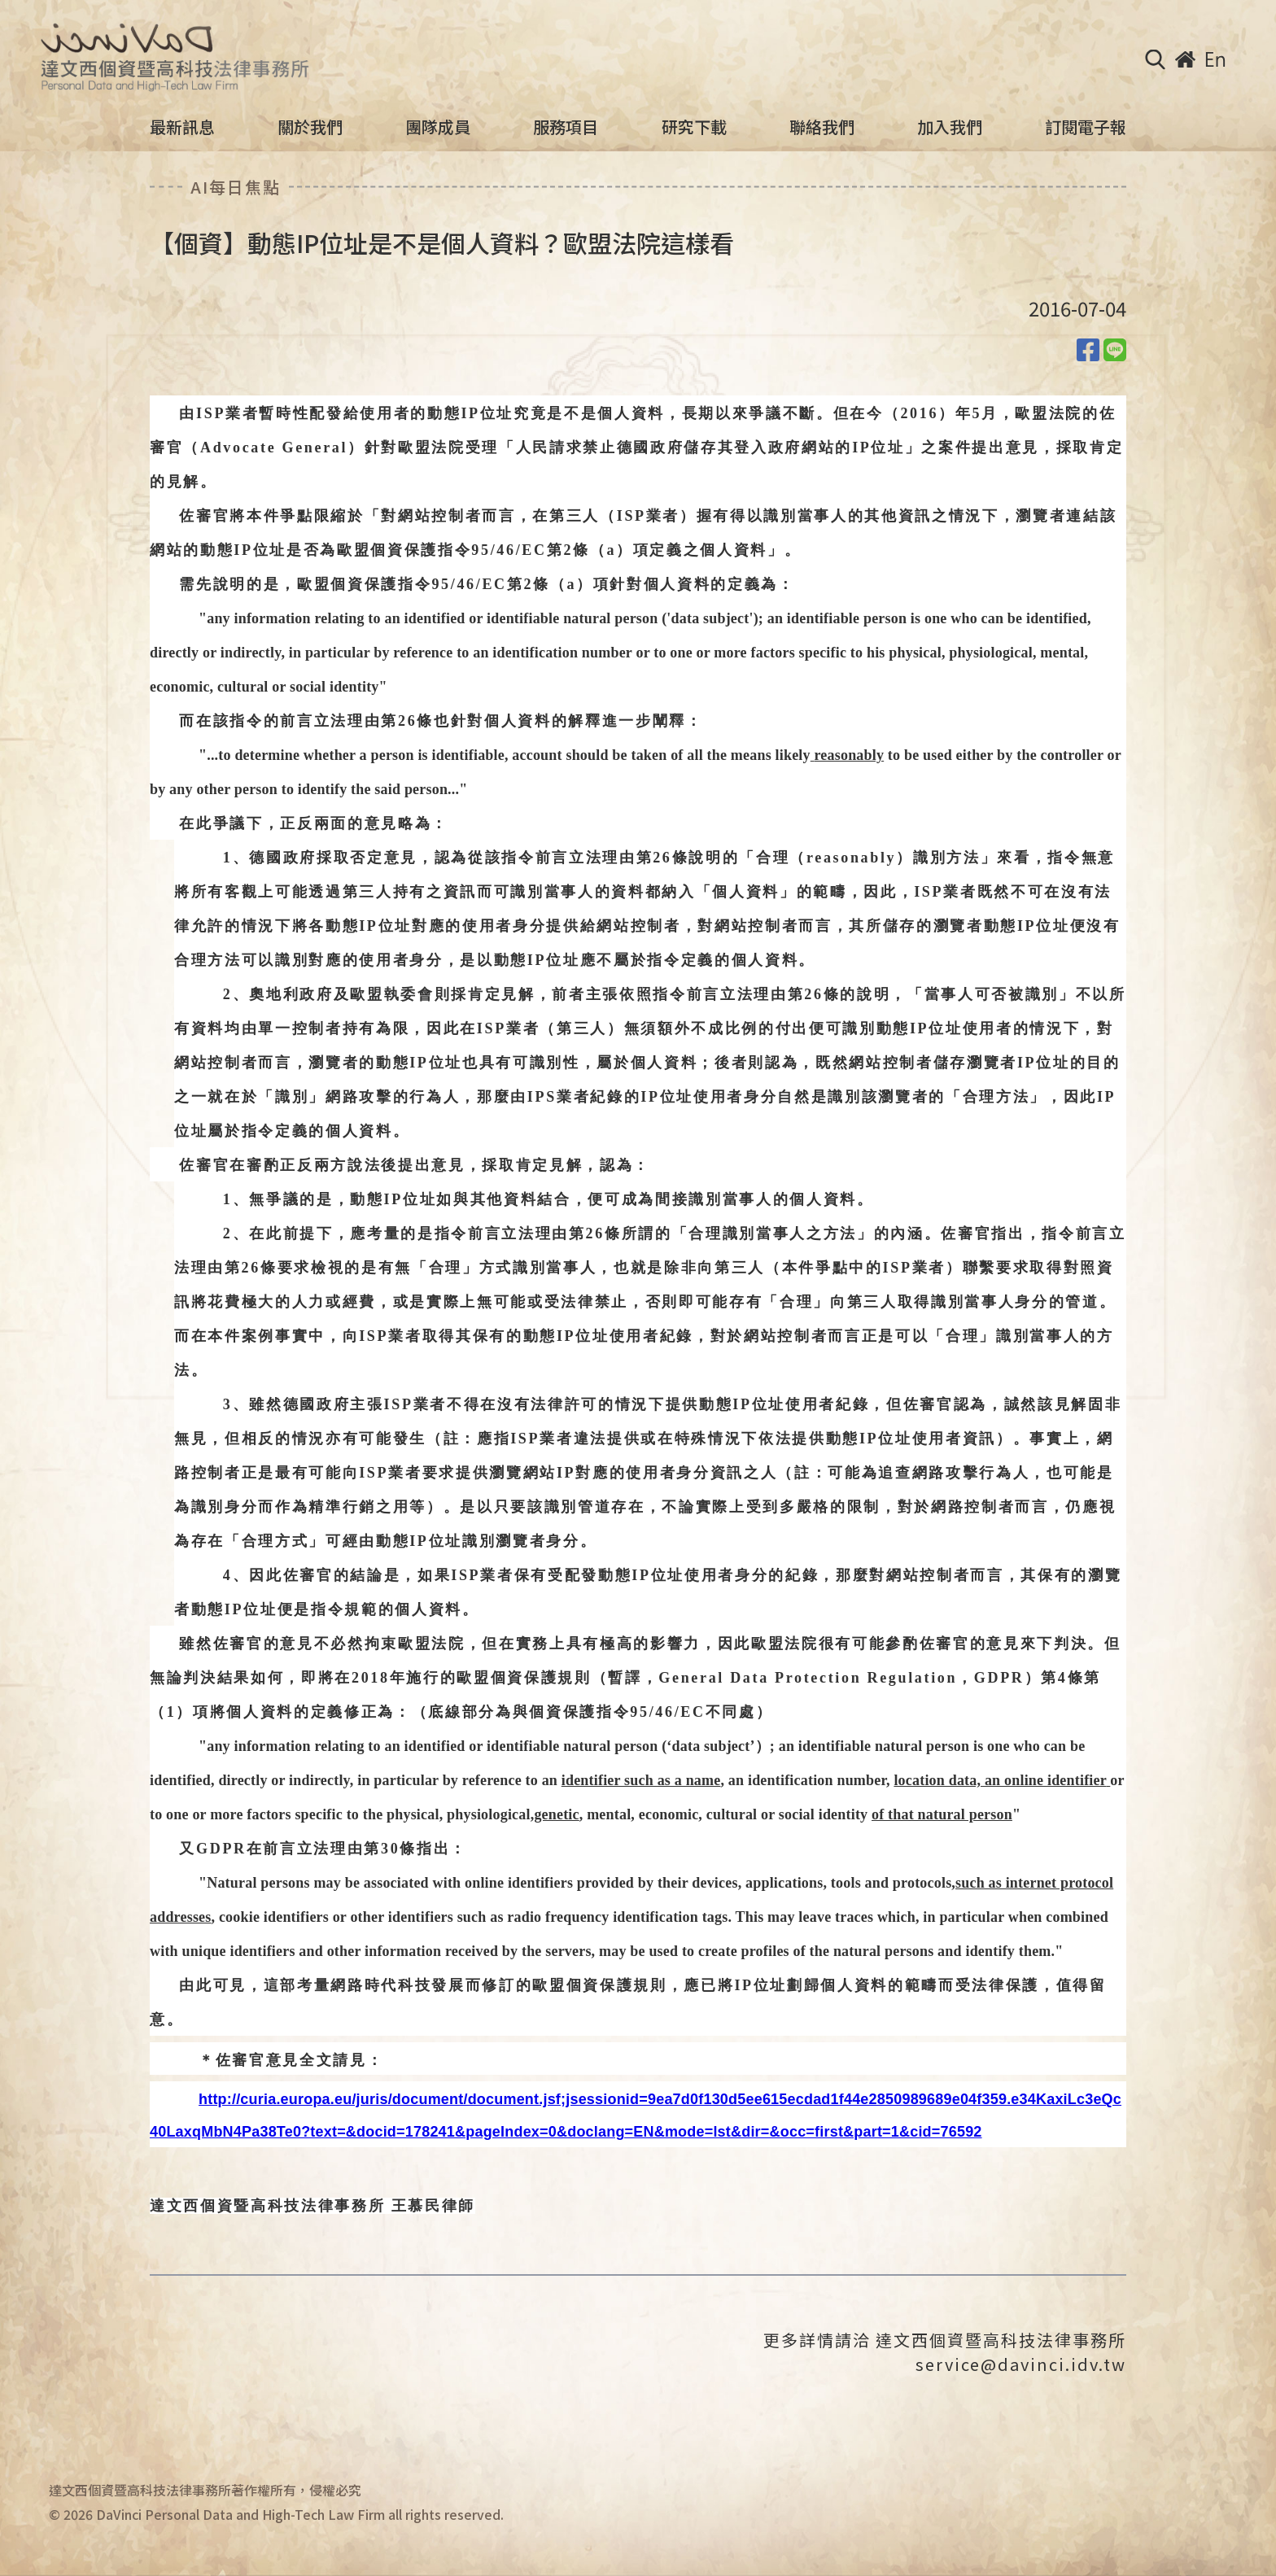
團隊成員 (437, 127)
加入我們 (949, 127)
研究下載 (694, 127)
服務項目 (565, 127)
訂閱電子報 (1085, 127)
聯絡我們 (821, 127)
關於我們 (310, 127)
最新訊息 (182, 127)
